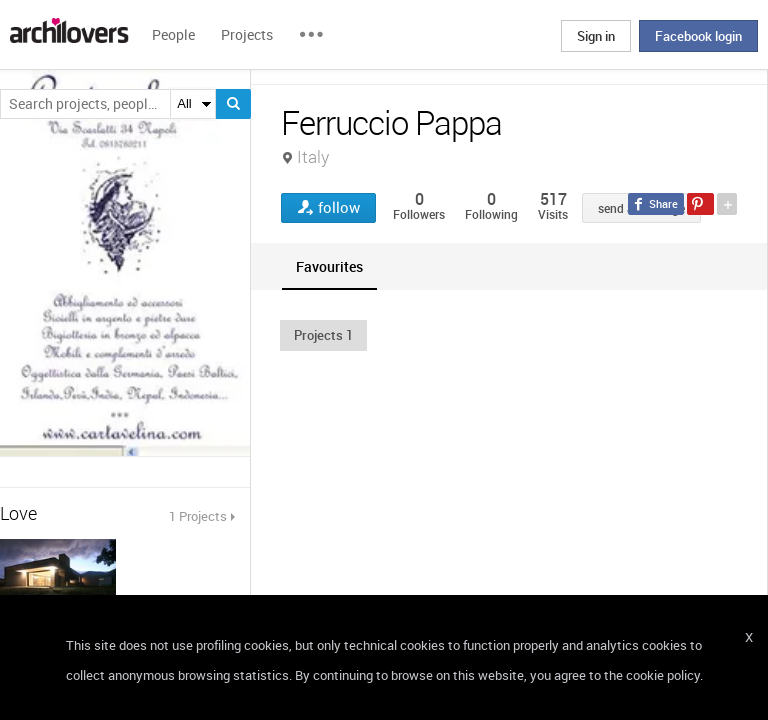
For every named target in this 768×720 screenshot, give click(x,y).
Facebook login (698, 36)
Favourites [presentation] (329, 266)
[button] (323, 335)
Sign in (596, 36)
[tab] (329, 266)
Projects (247, 34)
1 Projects (198, 516)
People (173, 34)
